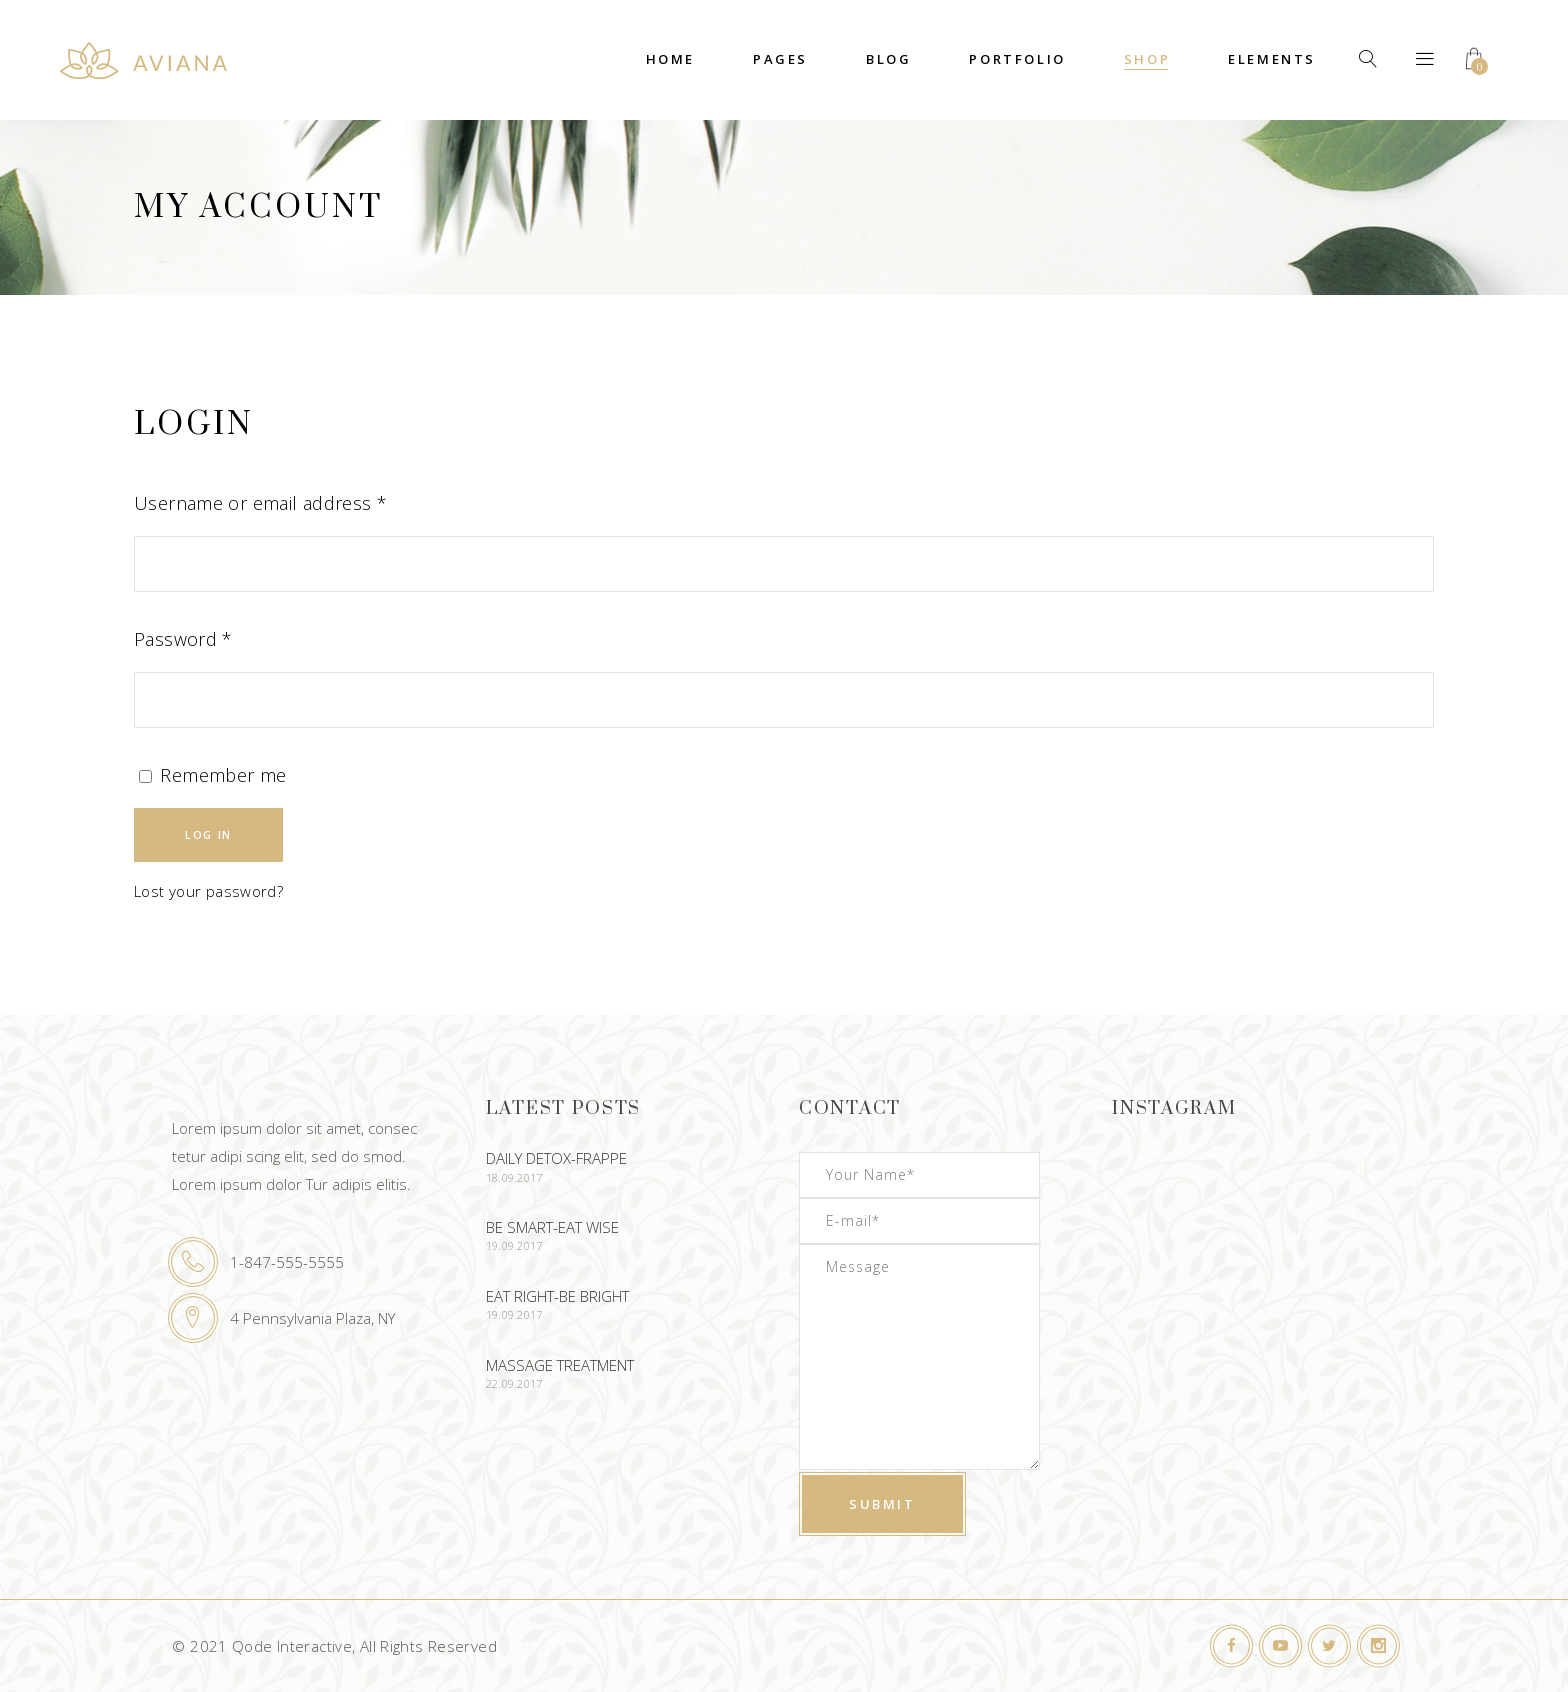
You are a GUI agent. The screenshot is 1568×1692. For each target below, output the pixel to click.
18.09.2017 (514, 1177)
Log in (208, 834)
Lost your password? (208, 891)
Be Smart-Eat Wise (552, 1227)
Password (183, 639)
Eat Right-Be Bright (557, 1296)
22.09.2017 (514, 1383)
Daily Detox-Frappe (556, 1158)
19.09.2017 (514, 1245)
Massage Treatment (560, 1365)
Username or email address (260, 503)
